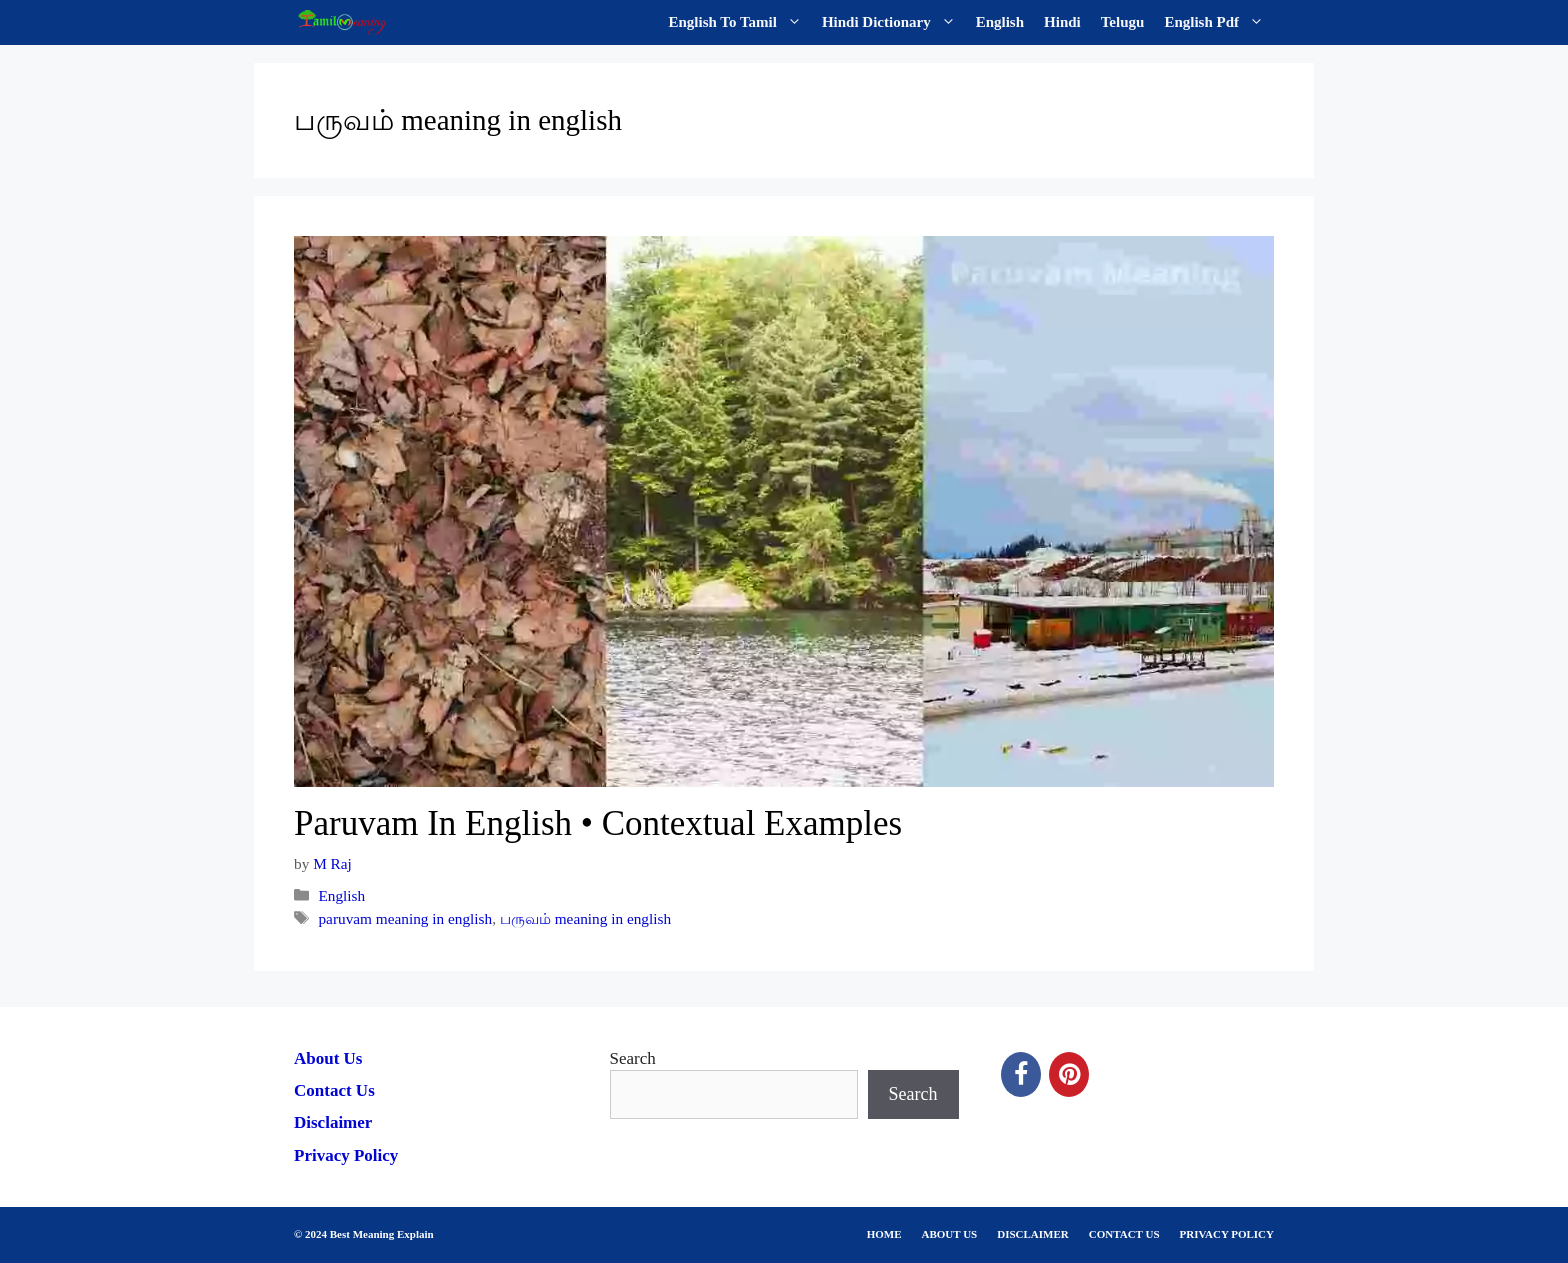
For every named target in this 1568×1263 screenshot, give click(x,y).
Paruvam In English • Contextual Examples (598, 823)
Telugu (1123, 22)
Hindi (1062, 22)
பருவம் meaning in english (585, 918)
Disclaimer (333, 1122)
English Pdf (1219, 22)
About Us (328, 1058)
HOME (884, 1234)
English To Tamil (740, 22)
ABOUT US (950, 1234)
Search (633, 1058)
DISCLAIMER (1033, 1234)
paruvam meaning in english (405, 918)
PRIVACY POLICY (1227, 1234)
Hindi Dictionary (894, 22)
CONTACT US (1124, 1234)
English (1000, 22)
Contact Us (334, 1090)
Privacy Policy (346, 1155)
